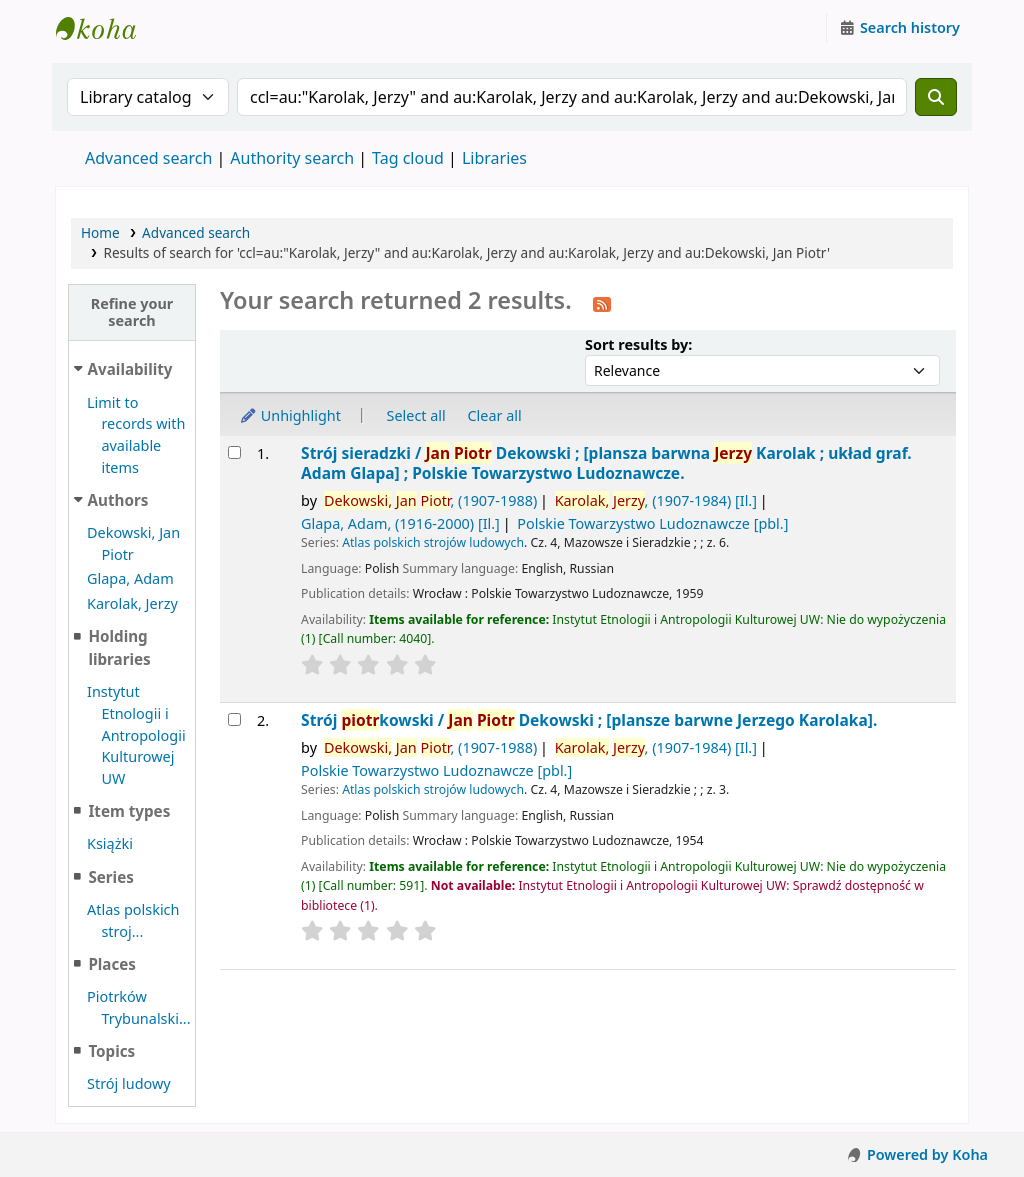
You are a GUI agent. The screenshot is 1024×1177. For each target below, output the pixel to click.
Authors (118, 500)
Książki (110, 843)
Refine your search (132, 312)
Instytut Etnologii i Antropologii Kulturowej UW (106, 28)
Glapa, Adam (130, 578)
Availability (130, 369)
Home (100, 232)
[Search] (936, 97)
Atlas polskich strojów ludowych (433, 542)
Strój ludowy (129, 1083)
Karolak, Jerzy (132, 603)
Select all (416, 415)
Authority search (292, 158)
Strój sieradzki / (606, 463)
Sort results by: (638, 344)
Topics (111, 1051)
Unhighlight (290, 415)
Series (110, 877)
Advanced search (148, 158)
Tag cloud (408, 158)
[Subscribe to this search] (602, 303)
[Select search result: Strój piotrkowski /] (234, 719)
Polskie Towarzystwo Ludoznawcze (652, 523)
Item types (129, 811)
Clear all (495, 415)
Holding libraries (119, 647)
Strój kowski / (589, 720)
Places (112, 964)
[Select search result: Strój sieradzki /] (234, 452)
